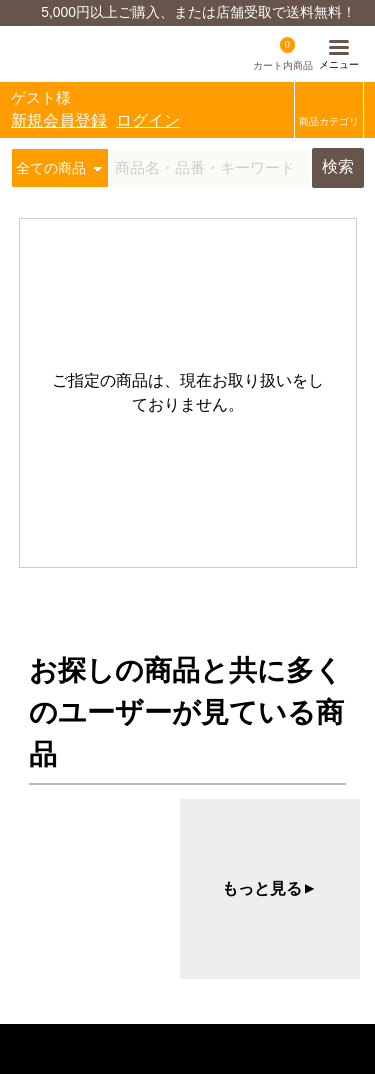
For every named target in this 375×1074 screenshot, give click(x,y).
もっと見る (270, 889)
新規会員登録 (59, 120)
